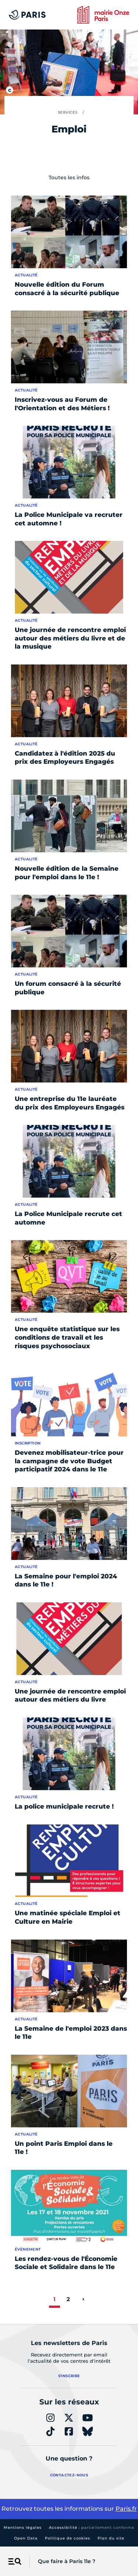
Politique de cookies (67, 2538)
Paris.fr (126, 2508)
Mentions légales (23, 2527)
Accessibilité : (91, 2527)
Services (68, 112)
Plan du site (111, 2538)
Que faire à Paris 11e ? (66, 2561)
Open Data (26, 2538)
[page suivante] (83, 2299)
